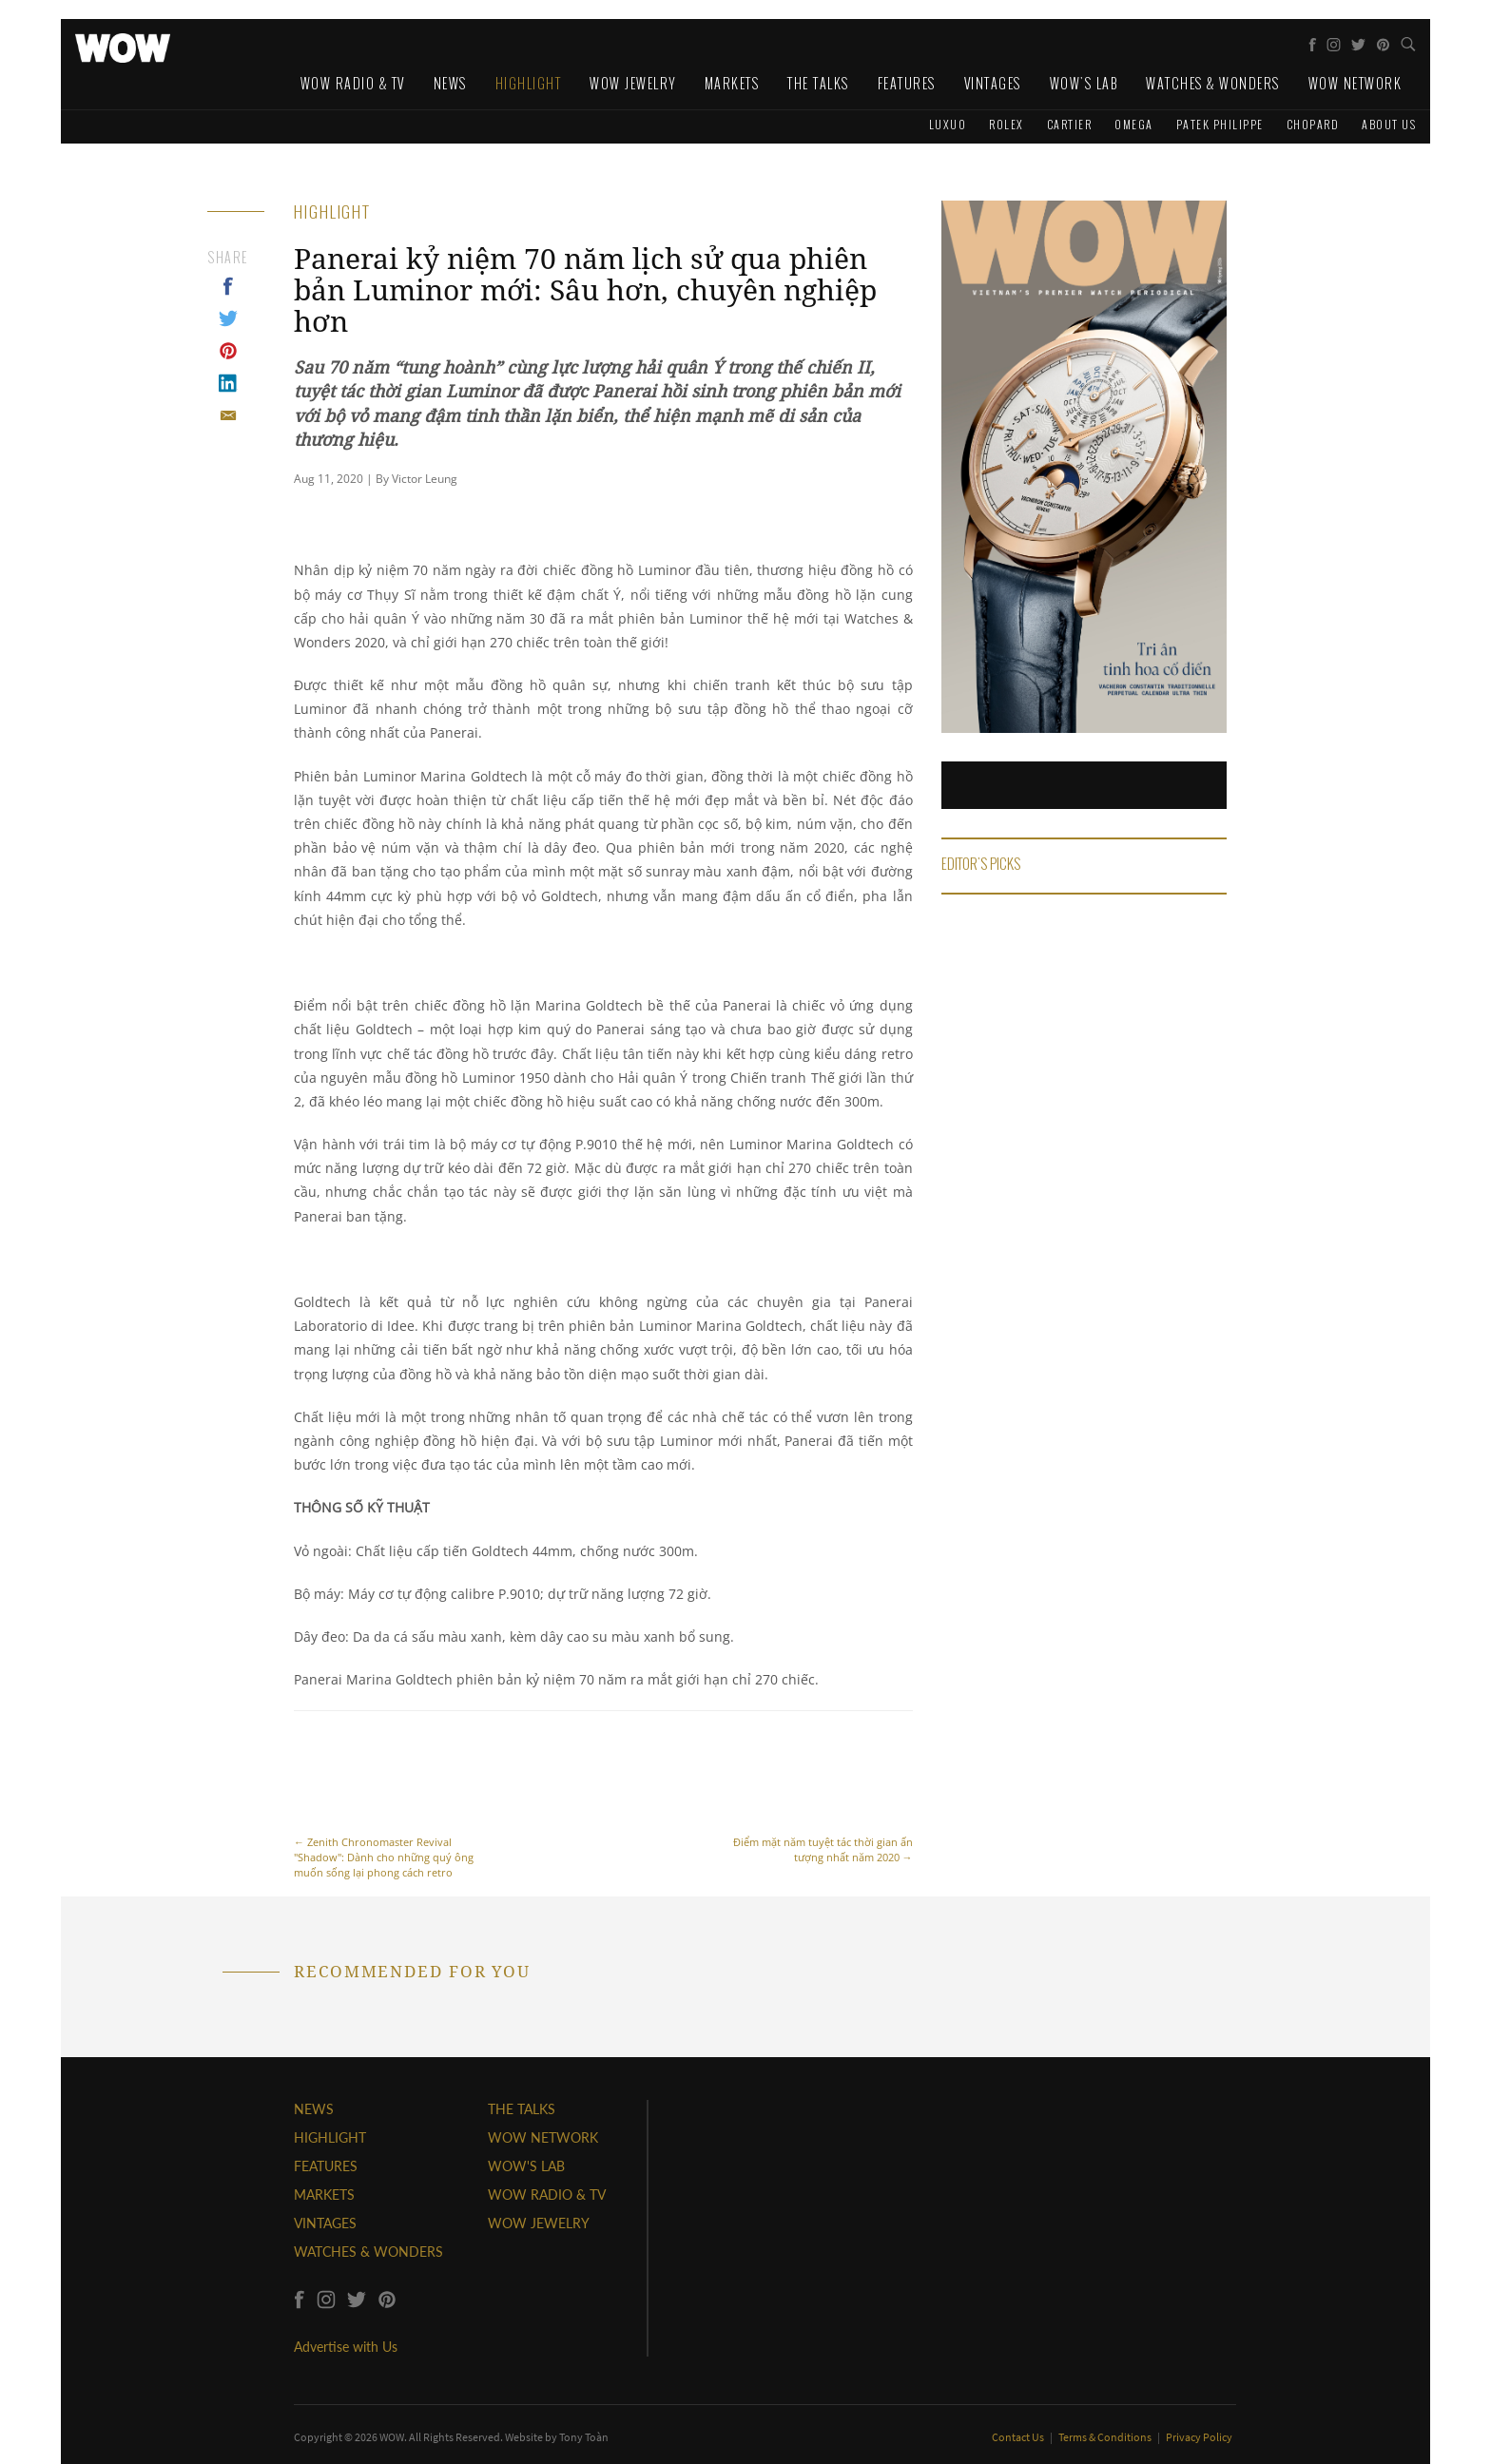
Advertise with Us (345, 2347)
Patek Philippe (1220, 124)
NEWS (314, 2109)
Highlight (528, 83)
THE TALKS (521, 2109)
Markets (732, 83)
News (450, 83)
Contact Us (1019, 2437)
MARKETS (324, 2194)
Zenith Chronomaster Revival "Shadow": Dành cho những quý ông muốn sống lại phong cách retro (389, 1804)
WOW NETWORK (543, 2137)
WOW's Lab (1084, 83)
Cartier (1070, 124)
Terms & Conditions (1106, 2437)
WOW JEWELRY (539, 2223)
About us (1389, 124)
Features (907, 83)
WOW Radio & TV (352, 83)
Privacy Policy (1199, 2437)
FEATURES (326, 2166)
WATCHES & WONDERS (368, 2251)
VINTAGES (325, 2223)
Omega (1133, 124)
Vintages (992, 83)
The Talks (818, 83)
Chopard (1313, 124)
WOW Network (1355, 83)
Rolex (1006, 124)
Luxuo (948, 124)
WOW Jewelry (633, 83)
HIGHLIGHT (330, 2137)
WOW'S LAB (526, 2166)
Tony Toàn (584, 2437)
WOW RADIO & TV (547, 2194)
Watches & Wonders (1213, 83)
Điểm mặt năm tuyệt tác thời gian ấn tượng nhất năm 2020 (818, 1797)
